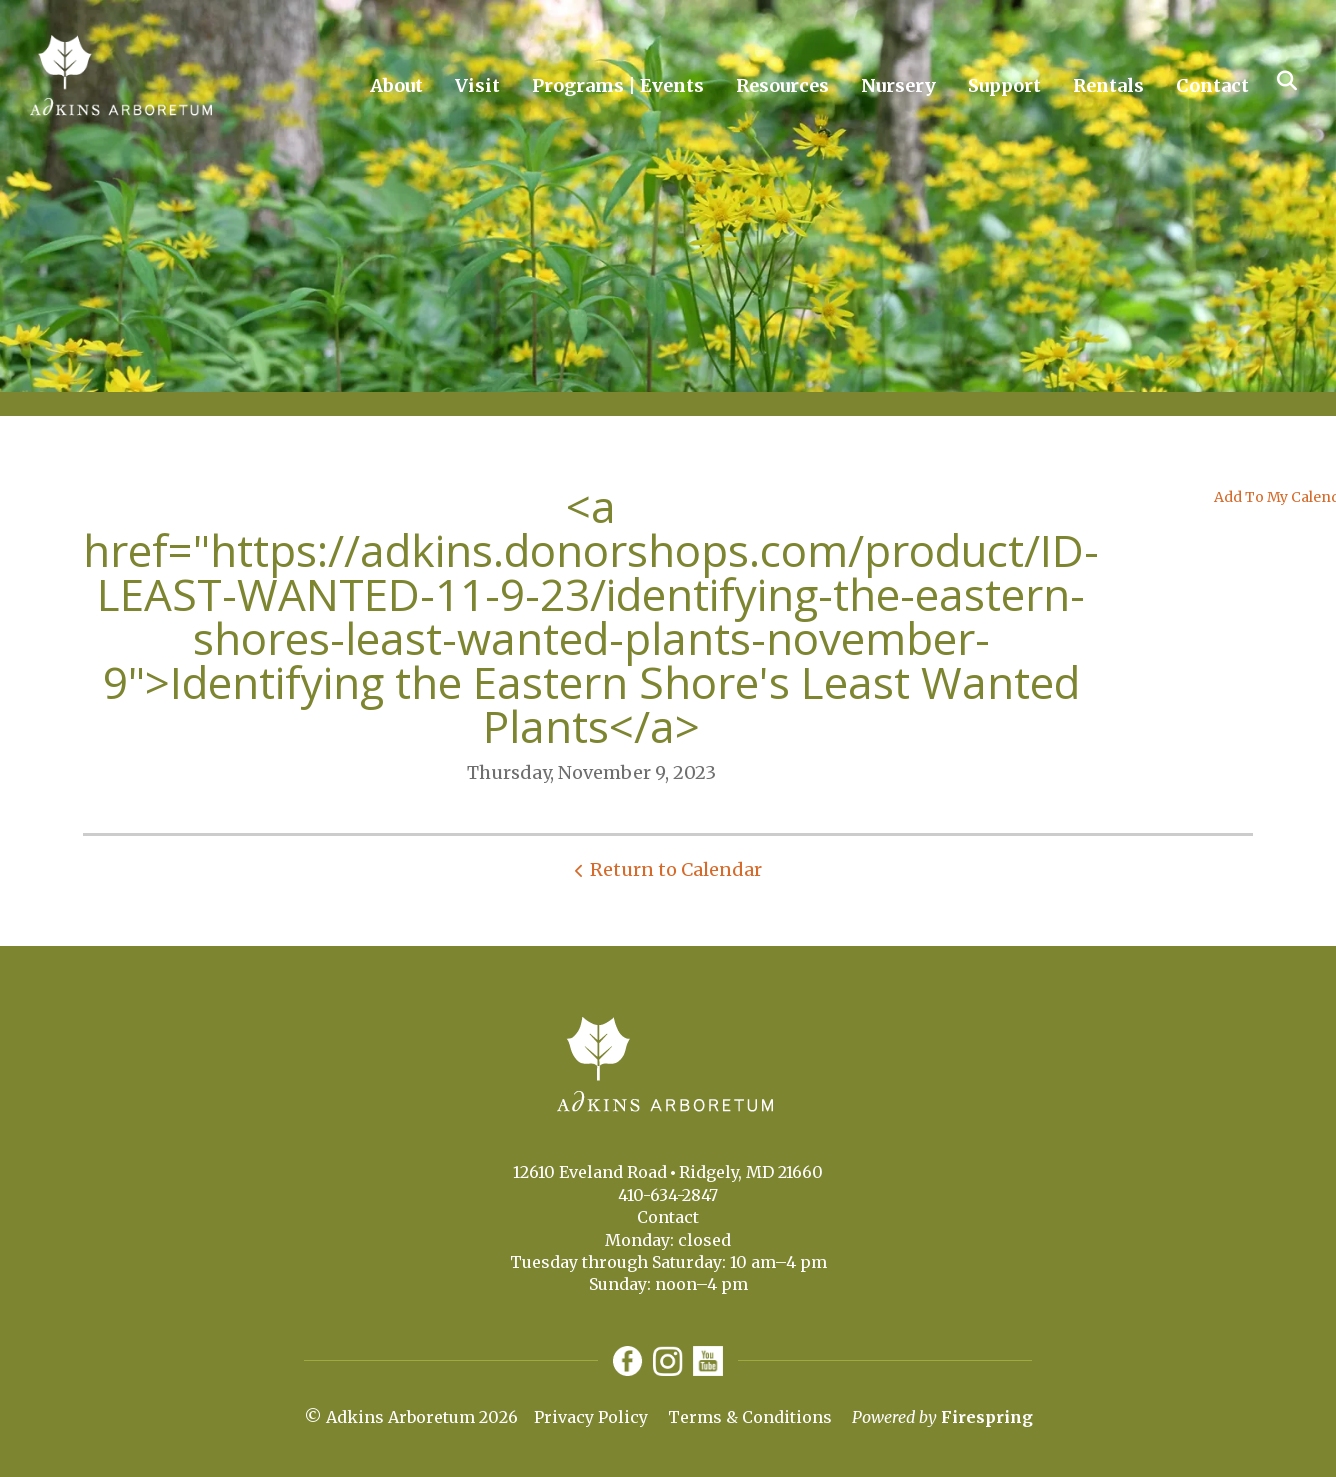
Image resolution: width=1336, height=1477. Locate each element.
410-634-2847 (668, 1195)
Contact (1212, 85)
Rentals (1108, 85)
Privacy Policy (591, 1417)
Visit (477, 85)
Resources (782, 85)
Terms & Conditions (750, 1417)
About (396, 85)
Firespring (987, 1417)
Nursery (898, 85)
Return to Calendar (676, 869)
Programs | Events (618, 85)
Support (1004, 85)
